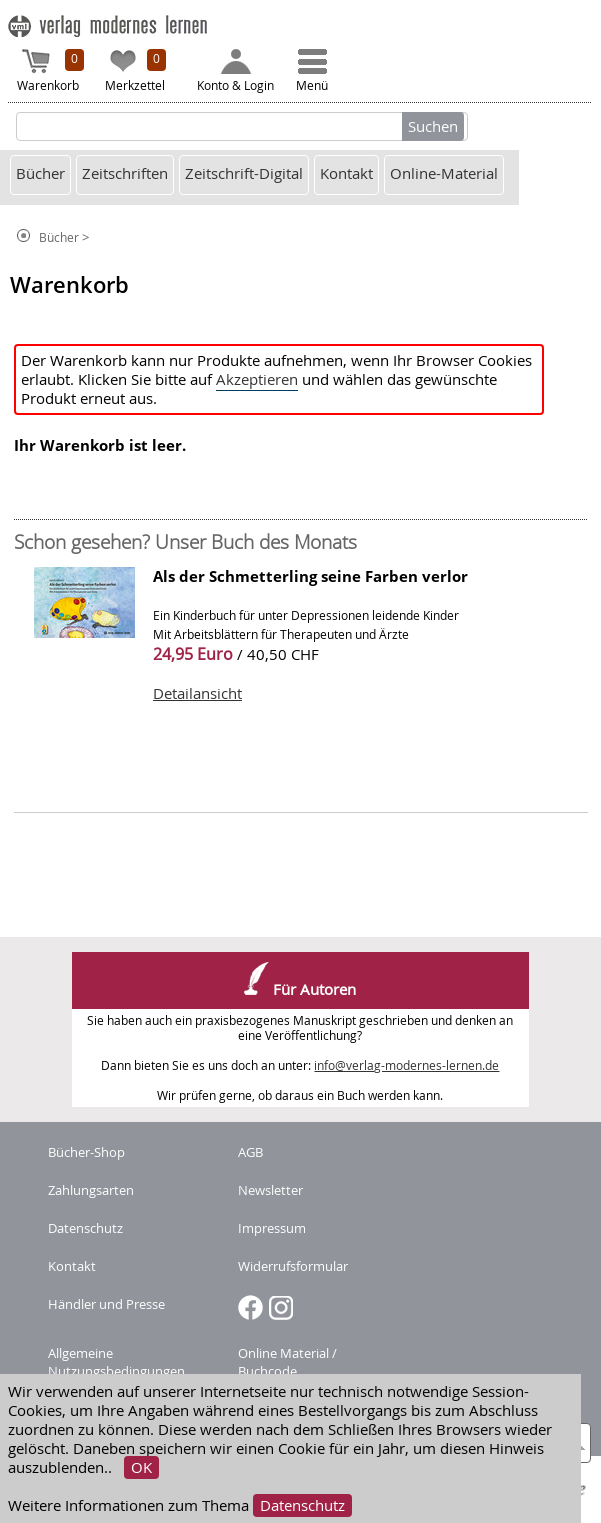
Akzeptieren (257, 379)
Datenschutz (302, 1505)
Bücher (40, 173)
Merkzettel (136, 71)
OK (141, 1467)
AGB (250, 1152)
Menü (312, 71)
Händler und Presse (106, 1304)
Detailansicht (197, 693)
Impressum (272, 1228)
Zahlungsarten (91, 1190)
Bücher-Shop (86, 1152)
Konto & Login (235, 71)
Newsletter (270, 1190)
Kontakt (346, 173)
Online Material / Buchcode (287, 1362)
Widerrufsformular (293, 1266)
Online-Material (444, 173)
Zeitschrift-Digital (244, 173)
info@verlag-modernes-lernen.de (406, 1065)
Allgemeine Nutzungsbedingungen (116, 1362)
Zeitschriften (125, 173)
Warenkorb (51, 71)
